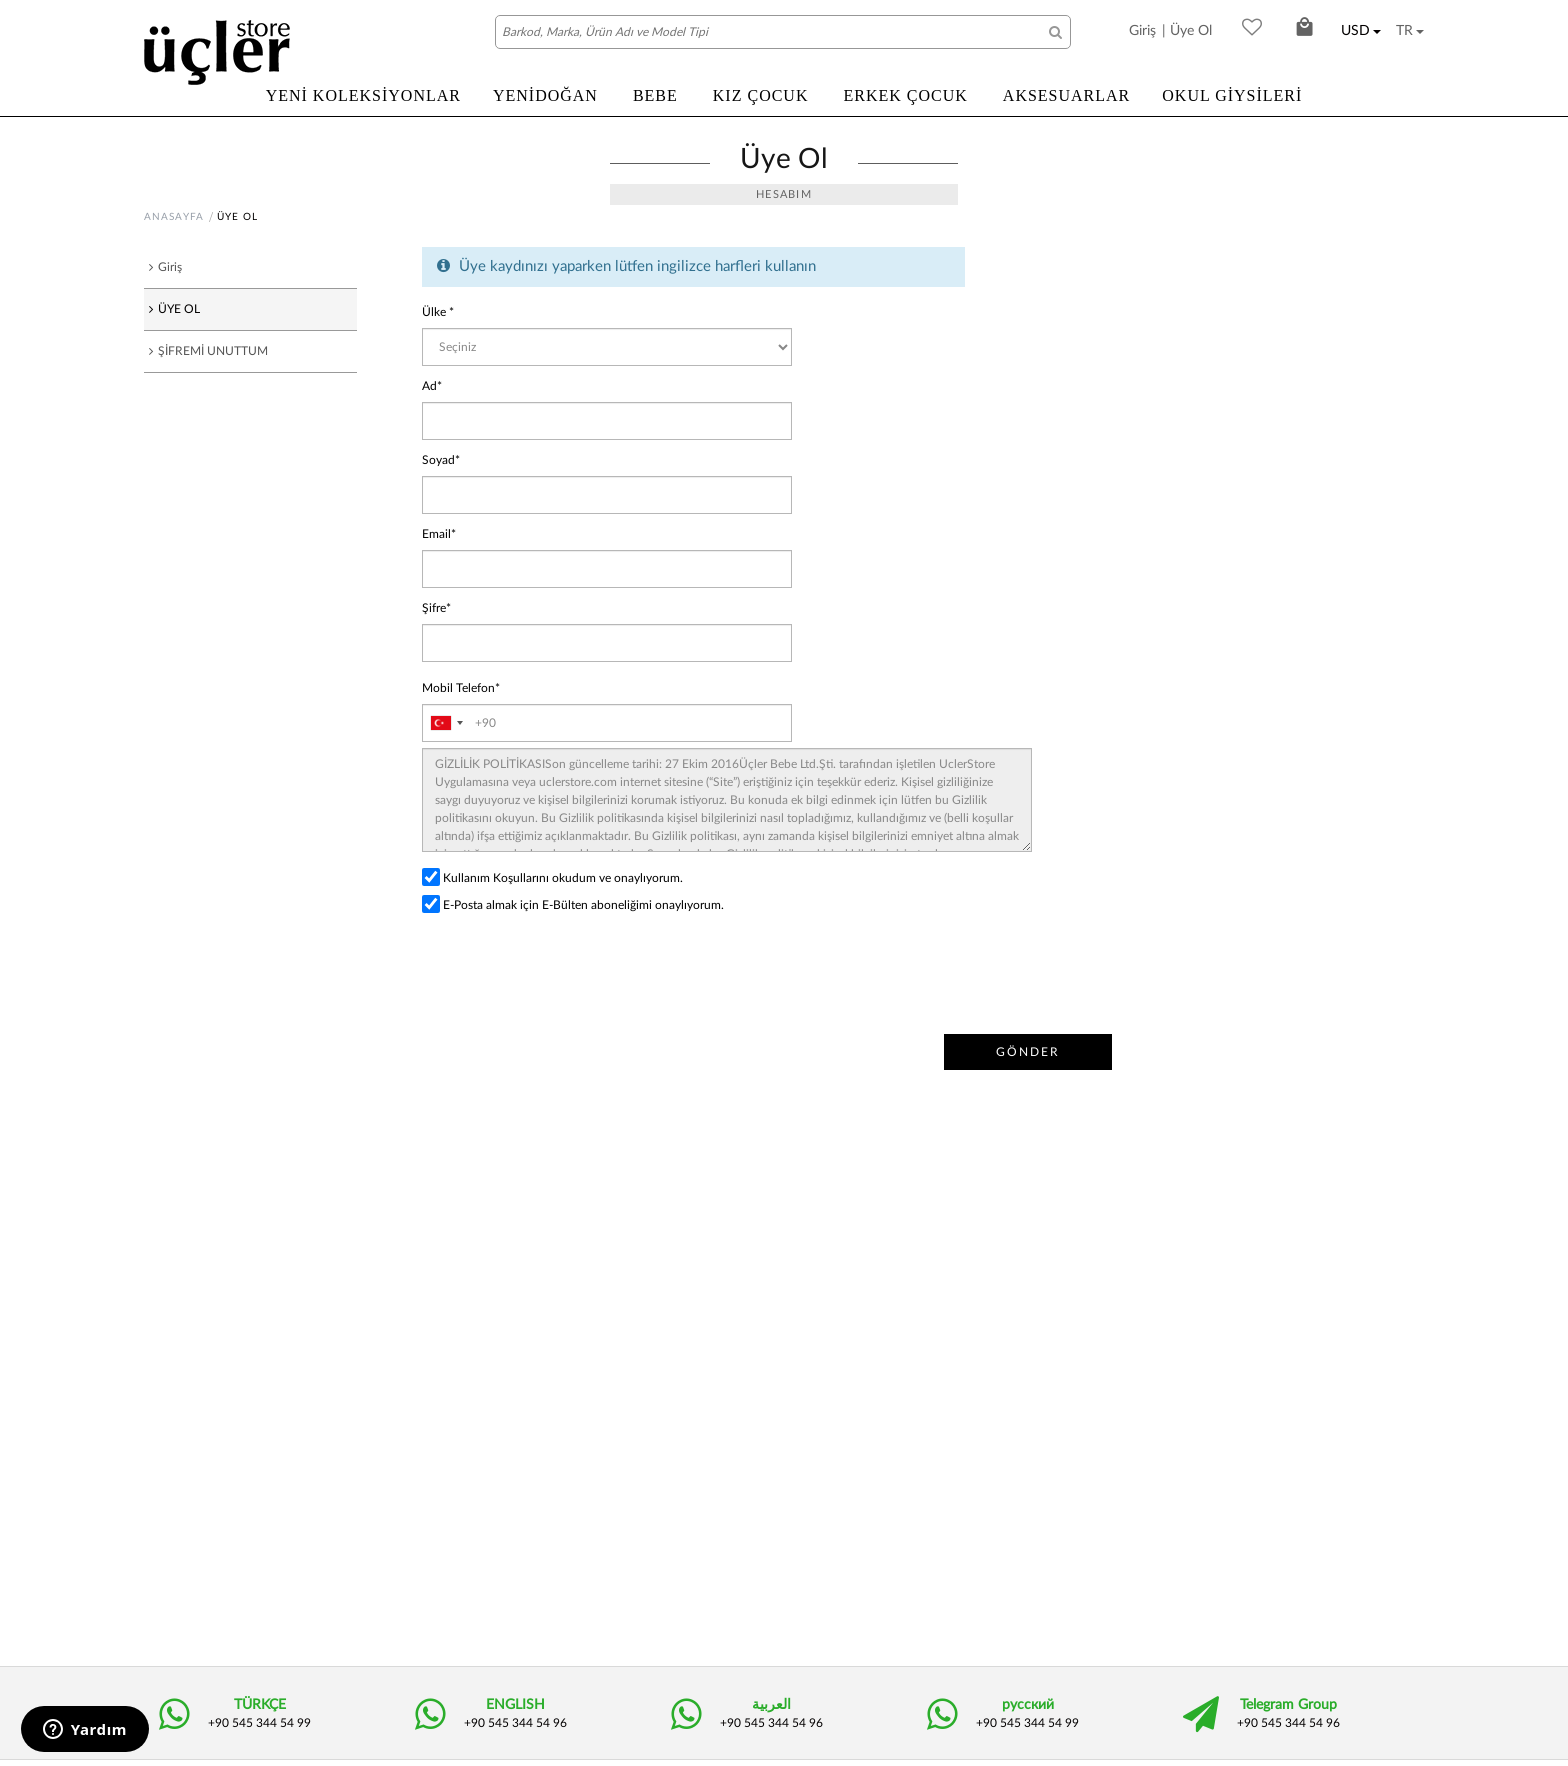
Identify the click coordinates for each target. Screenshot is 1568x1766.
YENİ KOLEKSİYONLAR (363, 95)
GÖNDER (1026, 1052)
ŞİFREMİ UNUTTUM (214, 351)
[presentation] (574, 975)
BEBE (655, 95)
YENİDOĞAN (545, 95)
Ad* (433, 386)
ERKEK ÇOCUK (905, 95)
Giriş (1142, 31)
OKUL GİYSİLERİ (1232, 95)
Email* (440, 534)
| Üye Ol (1187, 31)
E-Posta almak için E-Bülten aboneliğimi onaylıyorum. (592, 905)
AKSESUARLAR (1066, 95)
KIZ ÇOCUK (761, 95)
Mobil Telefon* (463, 688)
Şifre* (438, 608)
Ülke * (440, 312)
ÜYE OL (177, 309)
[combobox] (446, 723)
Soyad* (442, 460)
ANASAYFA (174, 217)
